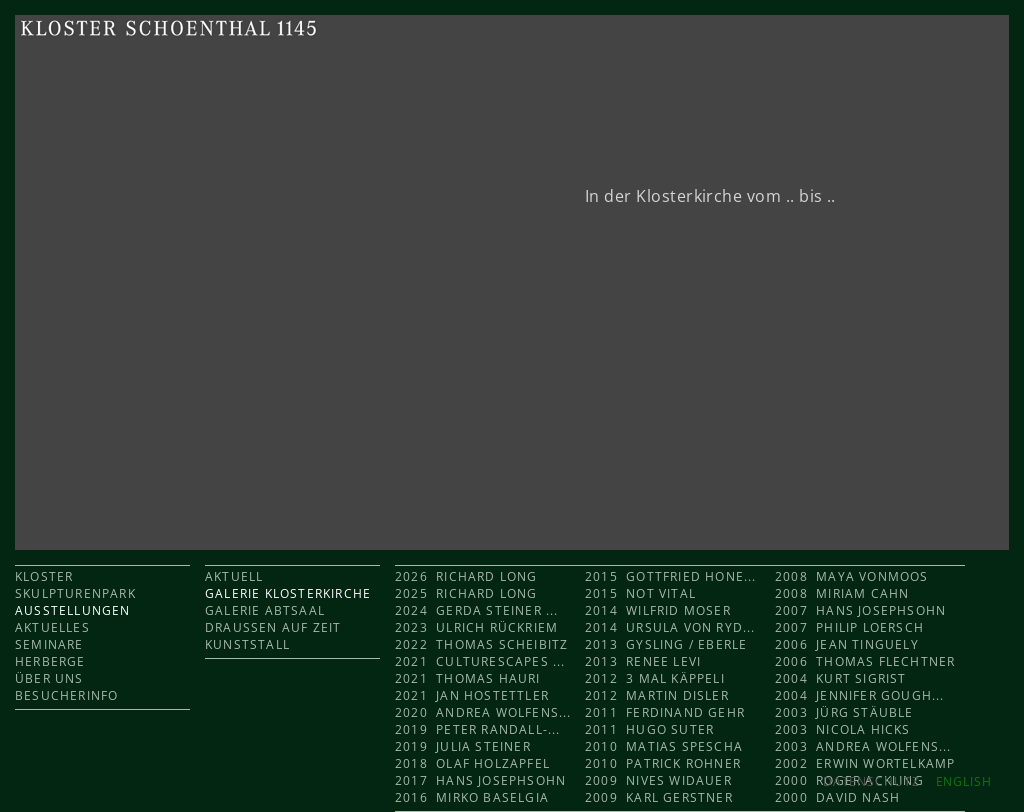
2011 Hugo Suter (649, 729)
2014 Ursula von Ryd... (670, 627)
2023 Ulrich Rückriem (476, 627)
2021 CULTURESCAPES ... (480, 661)
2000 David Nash (837, 797)
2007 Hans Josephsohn (860, 610)
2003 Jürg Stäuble (844, 712)
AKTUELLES (52, 627)
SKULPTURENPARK (75, 593)
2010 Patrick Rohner (663, 763)
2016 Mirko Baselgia (472, 797)
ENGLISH (964, 781)
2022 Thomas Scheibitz (481, 644)
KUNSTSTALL (247, 644)
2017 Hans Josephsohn (480, 780)
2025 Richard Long (468, 593)
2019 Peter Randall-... (478, 729)
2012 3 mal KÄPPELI (655, 678)
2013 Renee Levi (643, 661)
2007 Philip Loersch (849, 627)
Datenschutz (871, 781)
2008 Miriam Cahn (842, 593)
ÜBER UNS (49, 678)
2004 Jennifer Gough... (860, 695)
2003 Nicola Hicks (843, 729)
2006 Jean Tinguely (847, 644)
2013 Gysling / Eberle (666, 644)
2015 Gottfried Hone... (671, 576)
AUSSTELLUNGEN (73, 610)
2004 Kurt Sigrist (841, 678)
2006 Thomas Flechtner (865, 661)
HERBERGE (50, 661)
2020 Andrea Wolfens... (483, 712)
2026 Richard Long (466, 576)
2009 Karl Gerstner (659, 797)
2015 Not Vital (640, 593)
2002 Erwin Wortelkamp (865, 763)
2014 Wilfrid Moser (658, 610)
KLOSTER (44, 576)
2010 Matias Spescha (664, 746)
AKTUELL (234, 576)
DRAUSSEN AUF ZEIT (273, 627)
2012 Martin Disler (657, 695)
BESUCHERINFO (66, 695)
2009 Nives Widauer (658, 780)
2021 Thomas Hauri (468, 678)
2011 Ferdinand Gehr (665, 712)
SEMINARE (49, 644)
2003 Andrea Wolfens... (863, 746)
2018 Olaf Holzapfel (472, 763)
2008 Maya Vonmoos (852, 576)
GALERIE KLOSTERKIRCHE (288, 593)
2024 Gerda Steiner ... (477, 610)
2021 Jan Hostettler (472, 695)
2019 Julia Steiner (463, 746)
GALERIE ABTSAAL (265, 610)
